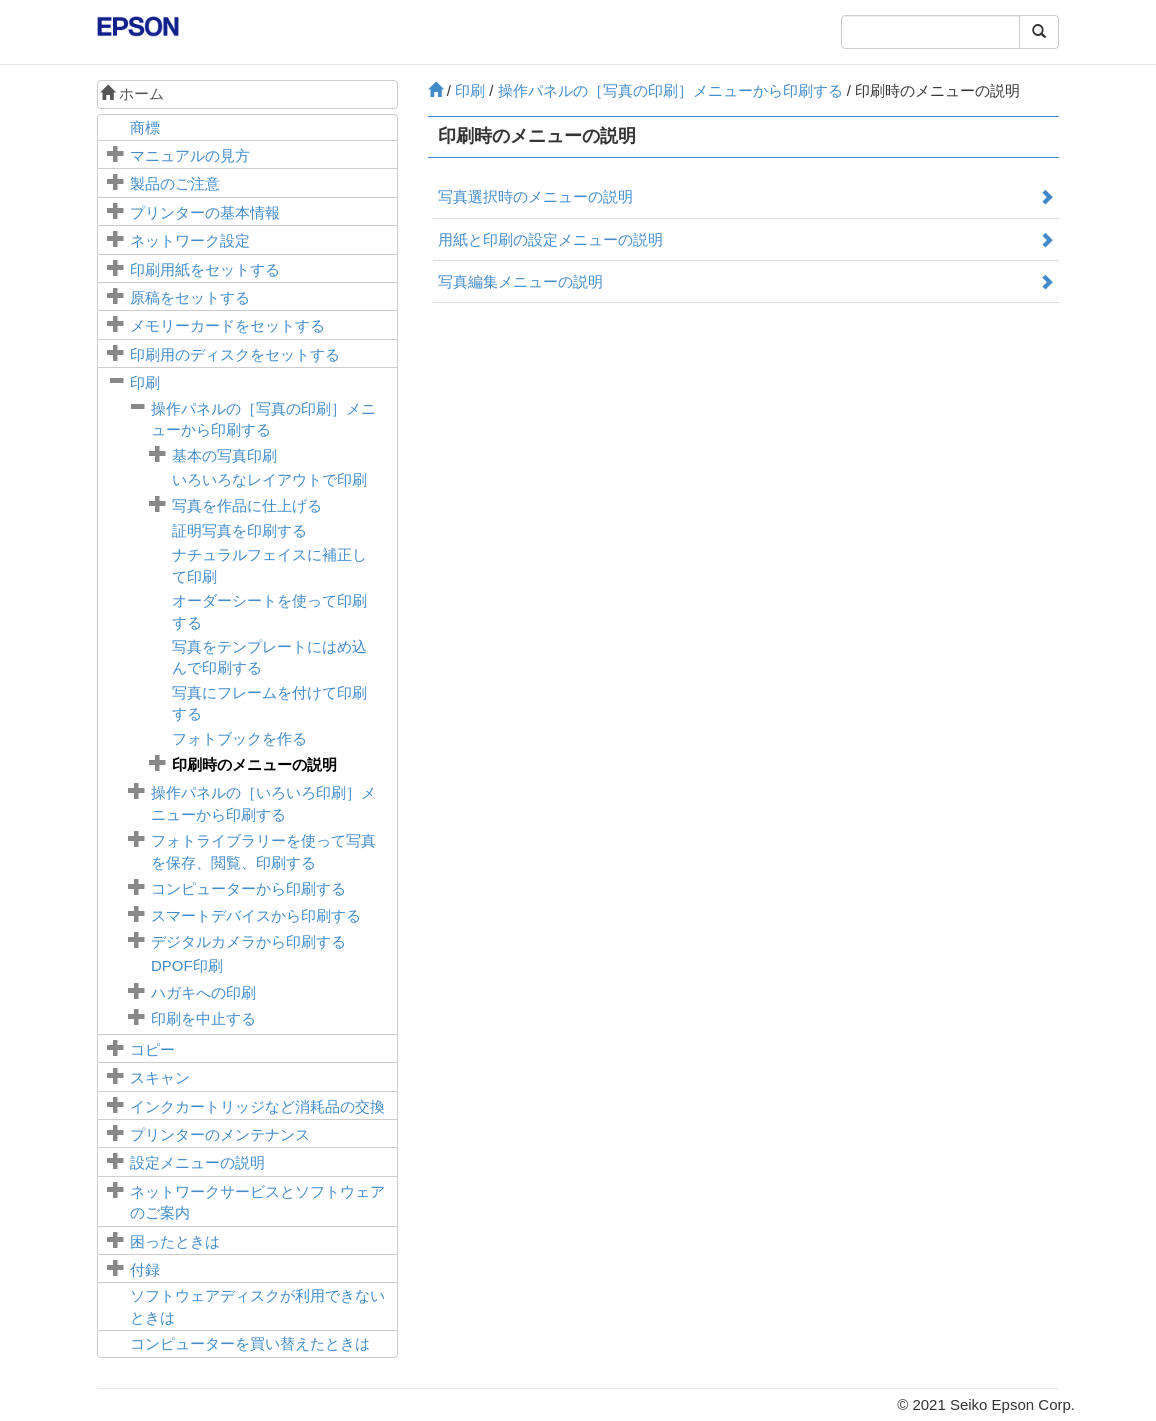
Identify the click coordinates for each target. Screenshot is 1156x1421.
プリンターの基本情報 (205, 212)
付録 (145, 1269)
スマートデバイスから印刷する (256, 915)
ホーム (132, 93)
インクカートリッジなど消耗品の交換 (257, 1106)
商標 (145, 127)
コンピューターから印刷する (248, 888)
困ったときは (175, 1241)
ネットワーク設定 (190, 240)
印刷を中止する (203, 1018)
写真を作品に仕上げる (247, 505)
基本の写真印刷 (224, 455)
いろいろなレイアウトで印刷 (269, 479)
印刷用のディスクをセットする (235, 354)
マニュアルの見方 (190, 155)
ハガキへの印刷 (203, 992)
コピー (152, 1049)
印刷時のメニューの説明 (254, 764)
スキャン (160, 1077)
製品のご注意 (175, 183)
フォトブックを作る (239, 738)
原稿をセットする (190, 297)
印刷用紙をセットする (205, 269)
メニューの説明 (197, 1162)
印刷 (145, 382)
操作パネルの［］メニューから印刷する (670, 90)
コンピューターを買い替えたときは (250, 1343)
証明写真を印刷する (239, 530)
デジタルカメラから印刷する (248, 941)
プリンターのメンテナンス (220, 1134)
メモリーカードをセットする (227, 325)
